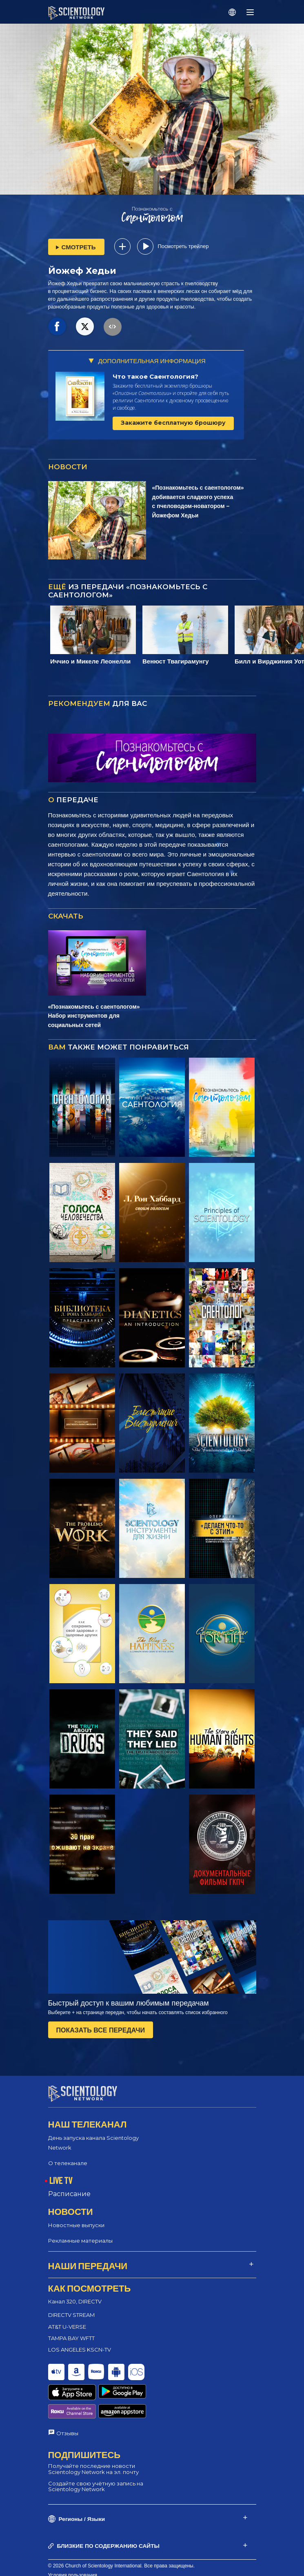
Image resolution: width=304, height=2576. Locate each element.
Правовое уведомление (75, 2566)
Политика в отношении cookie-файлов (91, 2547)
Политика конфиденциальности (84, 2556)
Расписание (69, 2186)
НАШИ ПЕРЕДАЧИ (88, 2258)
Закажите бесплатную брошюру (173, 422)
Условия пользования (73, 2537)
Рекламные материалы (80, 2233)
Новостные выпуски (76, 2217)
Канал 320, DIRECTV (75, 2294)
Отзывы (67, 2395)
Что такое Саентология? (155, 376)
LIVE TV (60, 2173)
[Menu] (250, 12)
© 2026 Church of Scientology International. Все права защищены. (121, 2528)
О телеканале (67, 2155)
